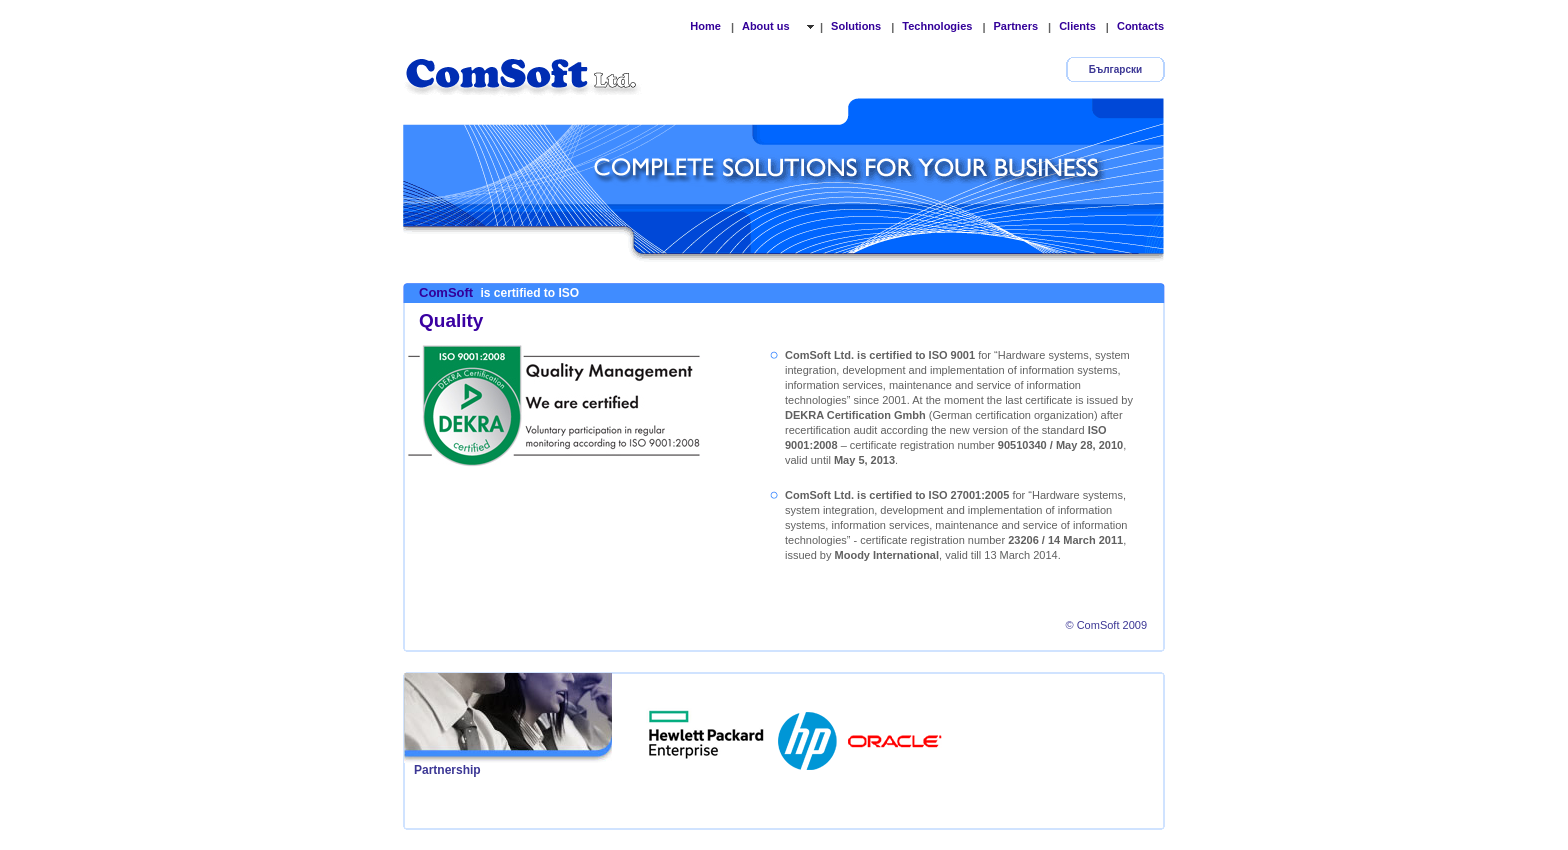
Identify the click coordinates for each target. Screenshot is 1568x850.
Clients (1077, 26)
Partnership (447, 770)
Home (705, 26)
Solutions (856, 26)
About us (767, 26)
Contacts (1140, 26)
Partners (1015, 26)
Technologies (937, 26)
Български (1115, 69)
